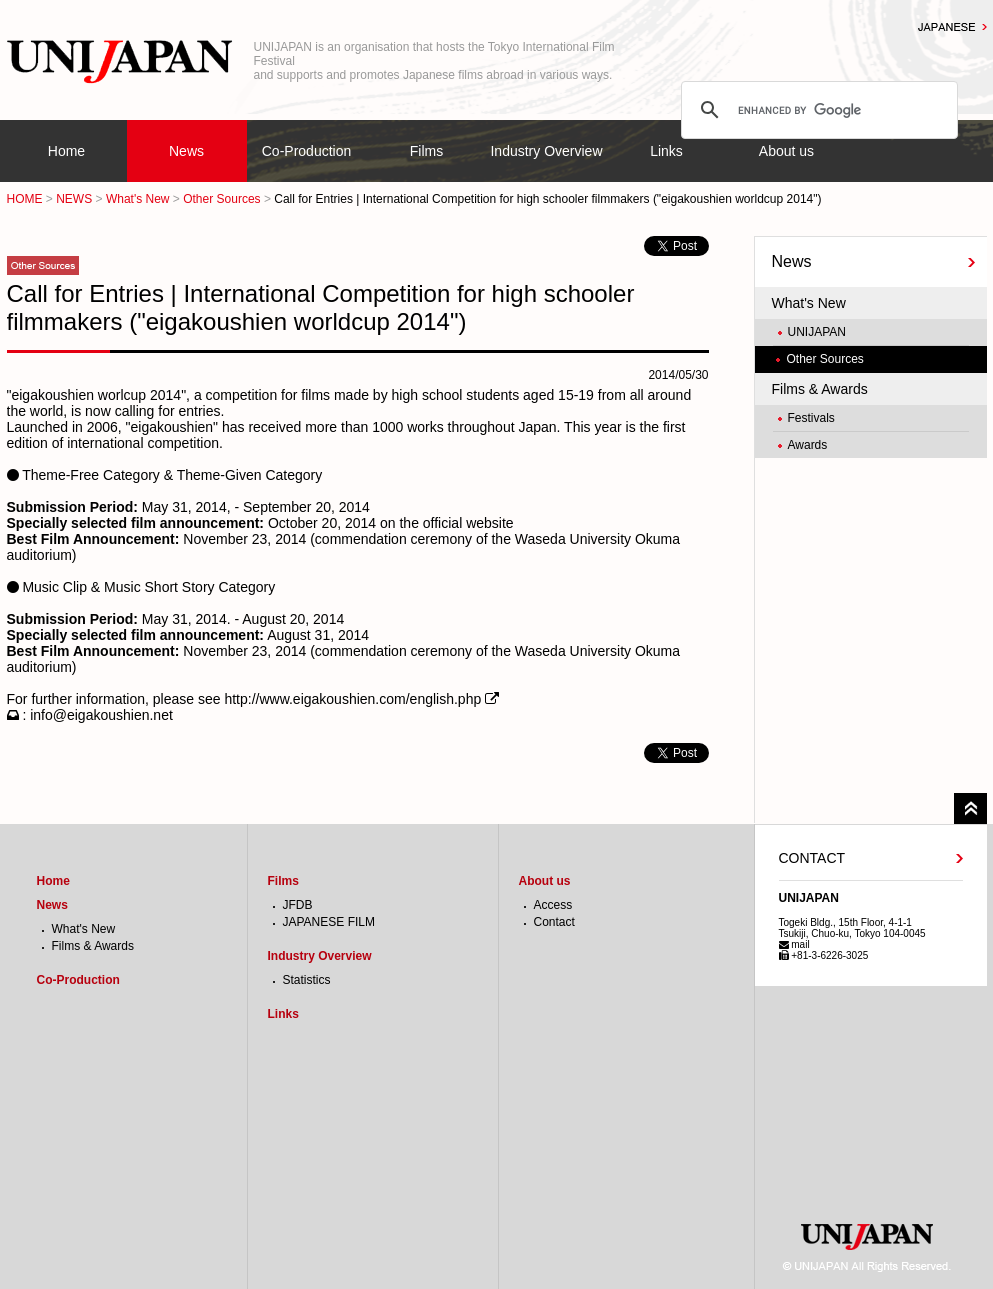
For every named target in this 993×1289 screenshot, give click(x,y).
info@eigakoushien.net (101, 715)
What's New (138, 199)
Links (666, 151)
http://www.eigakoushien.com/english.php (352, 699)
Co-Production (307, 151)
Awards (808, 445)
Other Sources (221, 199)
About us (786, 151)
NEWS (74, 199)
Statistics (307, 980)
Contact (554, 922)
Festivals (811, 418)
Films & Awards (820, 389)
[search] (816, 110)
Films (426, 151)
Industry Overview (546, 151)
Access (553, 905)
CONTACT (812, 858)
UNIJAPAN (817, 332)
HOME (25, 199)
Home (66, 151)
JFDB (298, 905)
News (186, 151)
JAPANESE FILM (329, 922)
